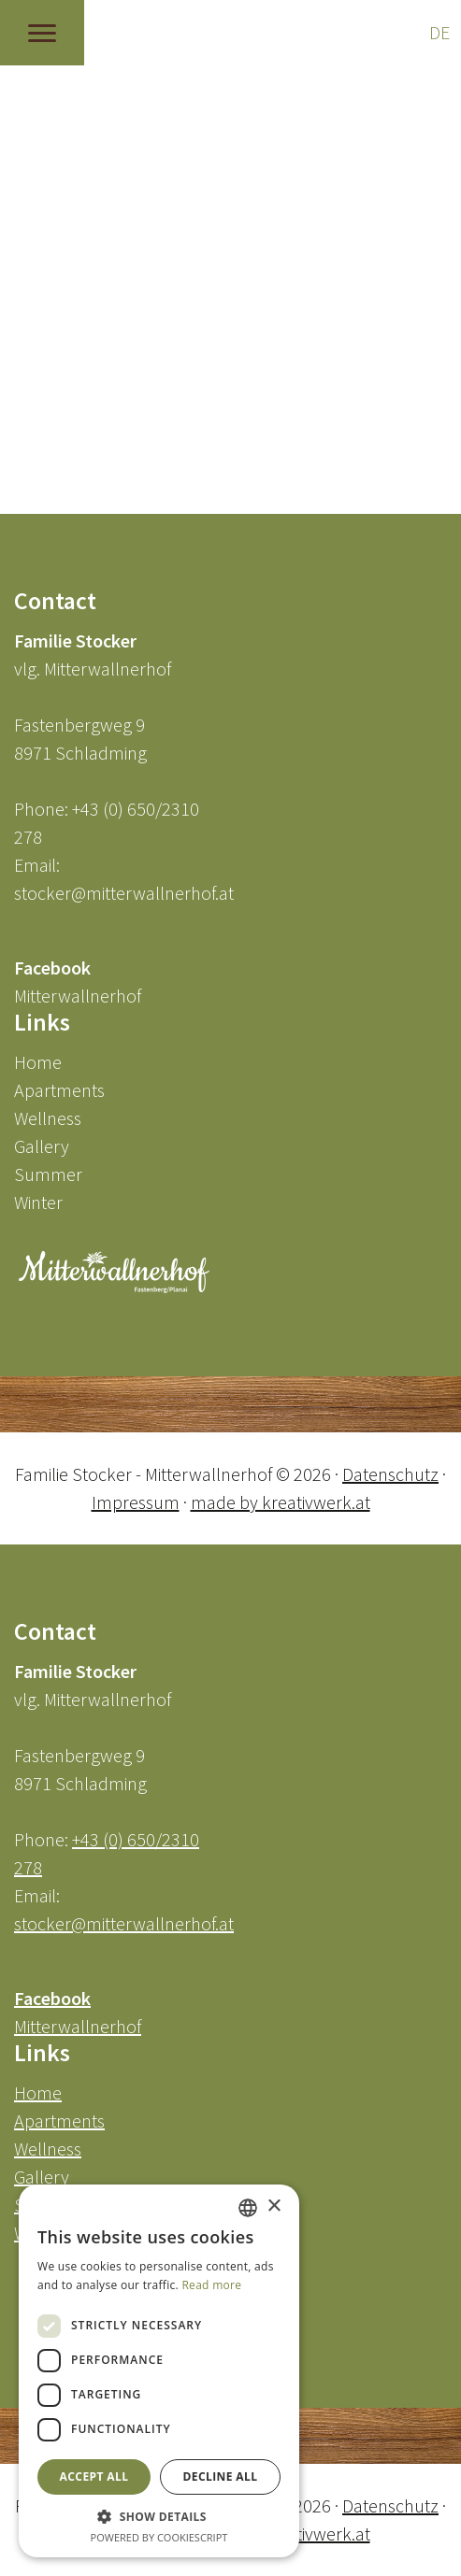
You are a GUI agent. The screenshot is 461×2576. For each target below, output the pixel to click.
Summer (48, 1174)
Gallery (41, 1146)
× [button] (274, 2206)
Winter (38, 1202)
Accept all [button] (94, 2476)
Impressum (136, 1502)
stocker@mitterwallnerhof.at (124, 892)
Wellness (47, 1118)
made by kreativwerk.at (280, 1502)
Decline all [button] (220, 2476)
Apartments (59, 1090)
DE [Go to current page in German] (439, 32)
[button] (159, 2516)
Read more (211, 2285)
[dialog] (159, 2371)
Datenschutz (390, 1474)
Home (38, 1062)
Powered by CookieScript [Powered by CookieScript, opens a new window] (159, 2537)
